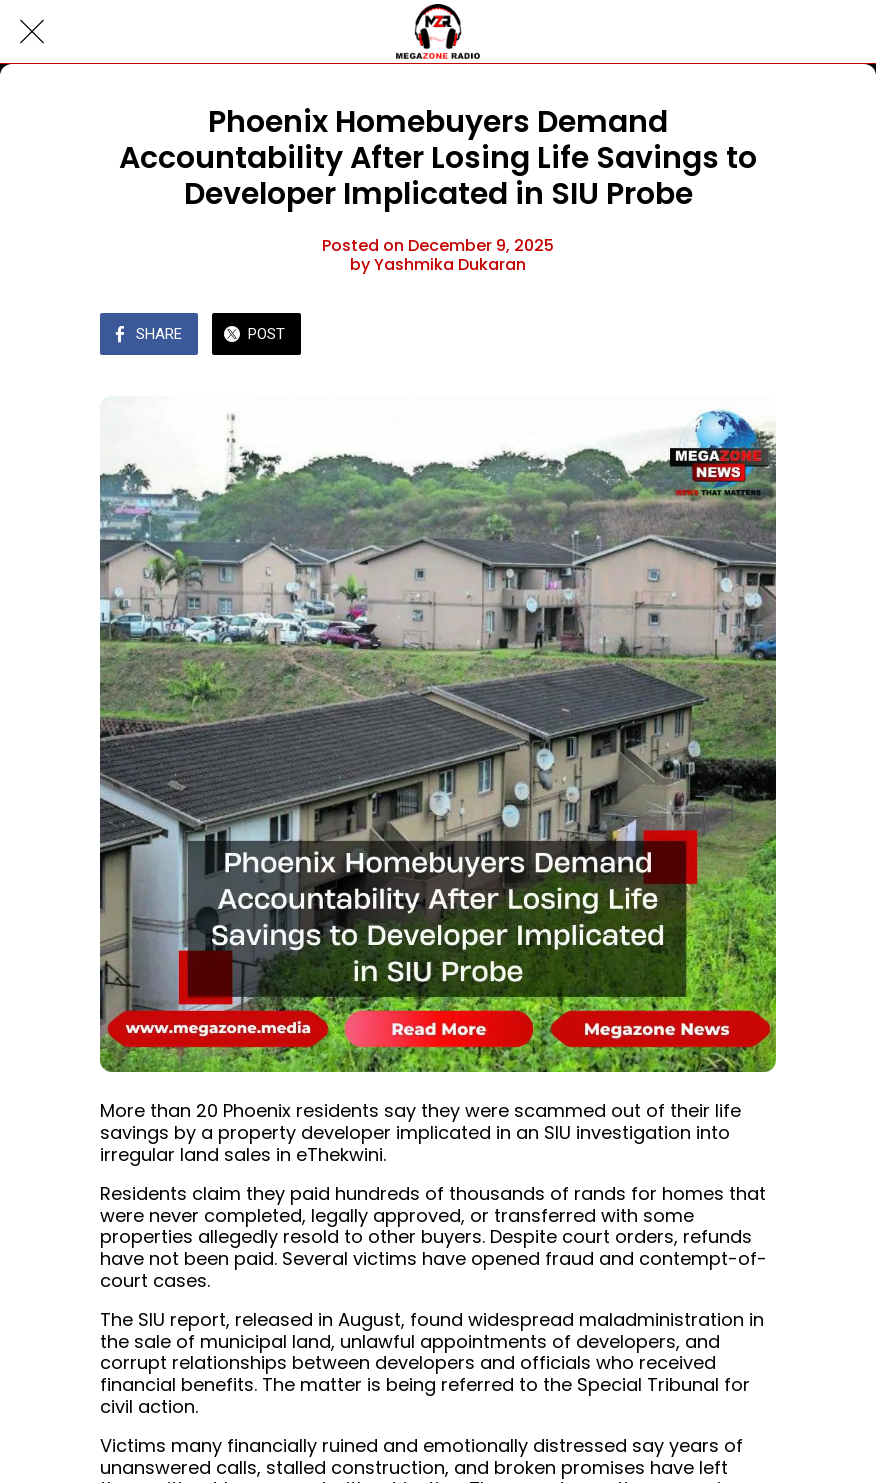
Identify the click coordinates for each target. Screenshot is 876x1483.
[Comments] (752, 336)
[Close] (32, 32)
